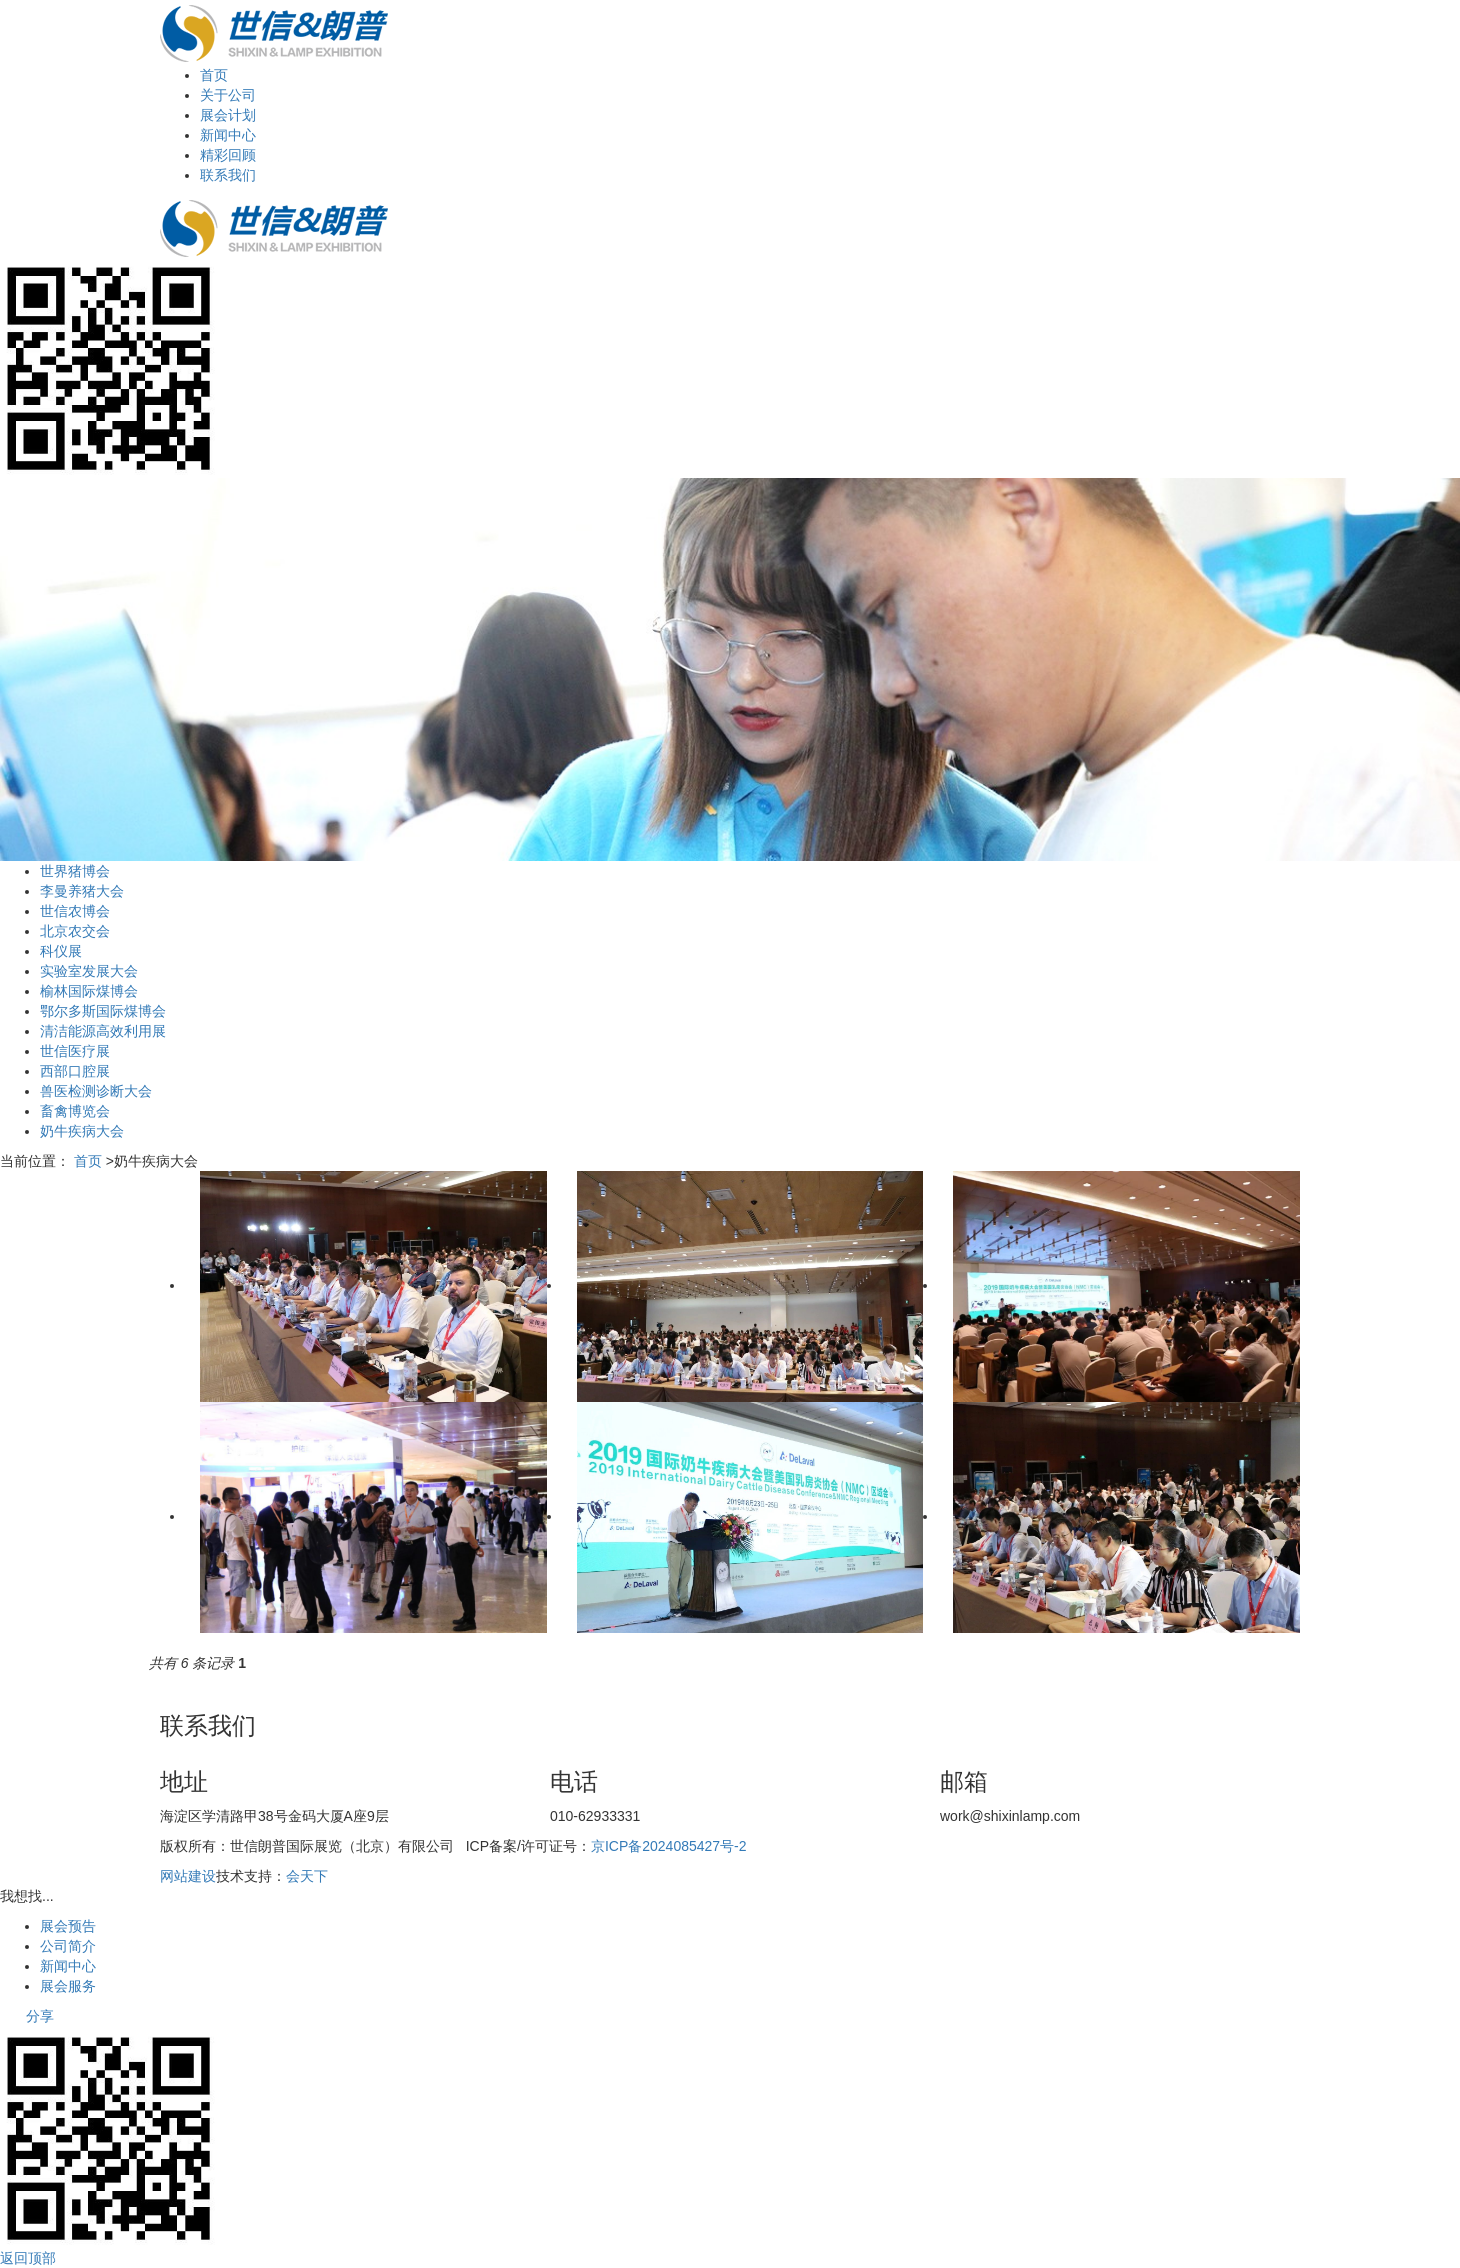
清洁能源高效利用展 (103, 1031)
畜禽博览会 (75, 1111)
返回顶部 (28, 2258)
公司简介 (68, 1946)
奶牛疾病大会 (82, 1131)
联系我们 (228, 175)
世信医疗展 (75, 1051)
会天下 (307, 1876)
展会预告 (68, 1926)
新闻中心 (228, 135)
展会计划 (228, 115)
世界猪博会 (75, 871)
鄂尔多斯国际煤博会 (103, 1011)
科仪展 (61, 951)
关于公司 (228, 95)
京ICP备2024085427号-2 (669, 1846)
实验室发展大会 (89, 971)
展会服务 (68, 1986)
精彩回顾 (228, 155)
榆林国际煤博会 (89, 991)
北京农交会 (75, 931)
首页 (214, 75)
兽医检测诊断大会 (96, 1091)
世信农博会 (75, 911)
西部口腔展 (75, 1071)
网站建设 (188, 1876)
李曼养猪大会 (82, 891)
